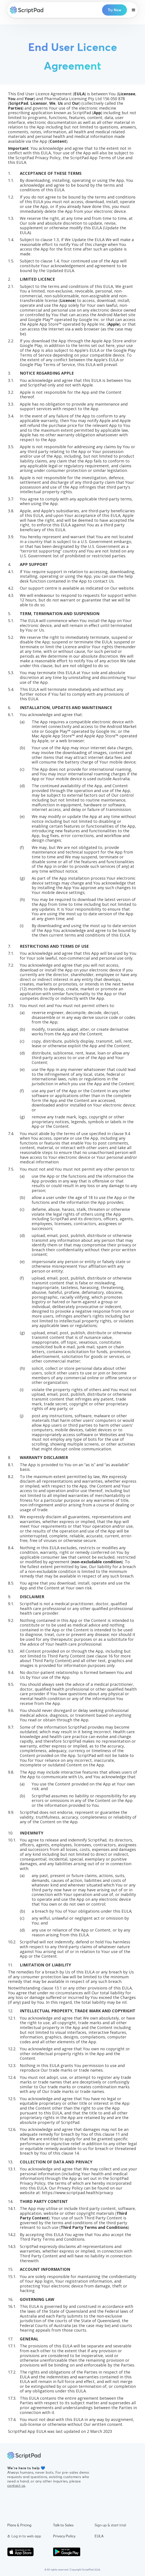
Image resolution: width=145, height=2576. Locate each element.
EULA (99, 2536)
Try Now (114, 10)
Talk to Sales (63, 2525)
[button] (131, 10)
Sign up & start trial (110, 2525)
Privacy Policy (64, 2536)
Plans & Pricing (19, 2525)
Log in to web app (26, 2536)
